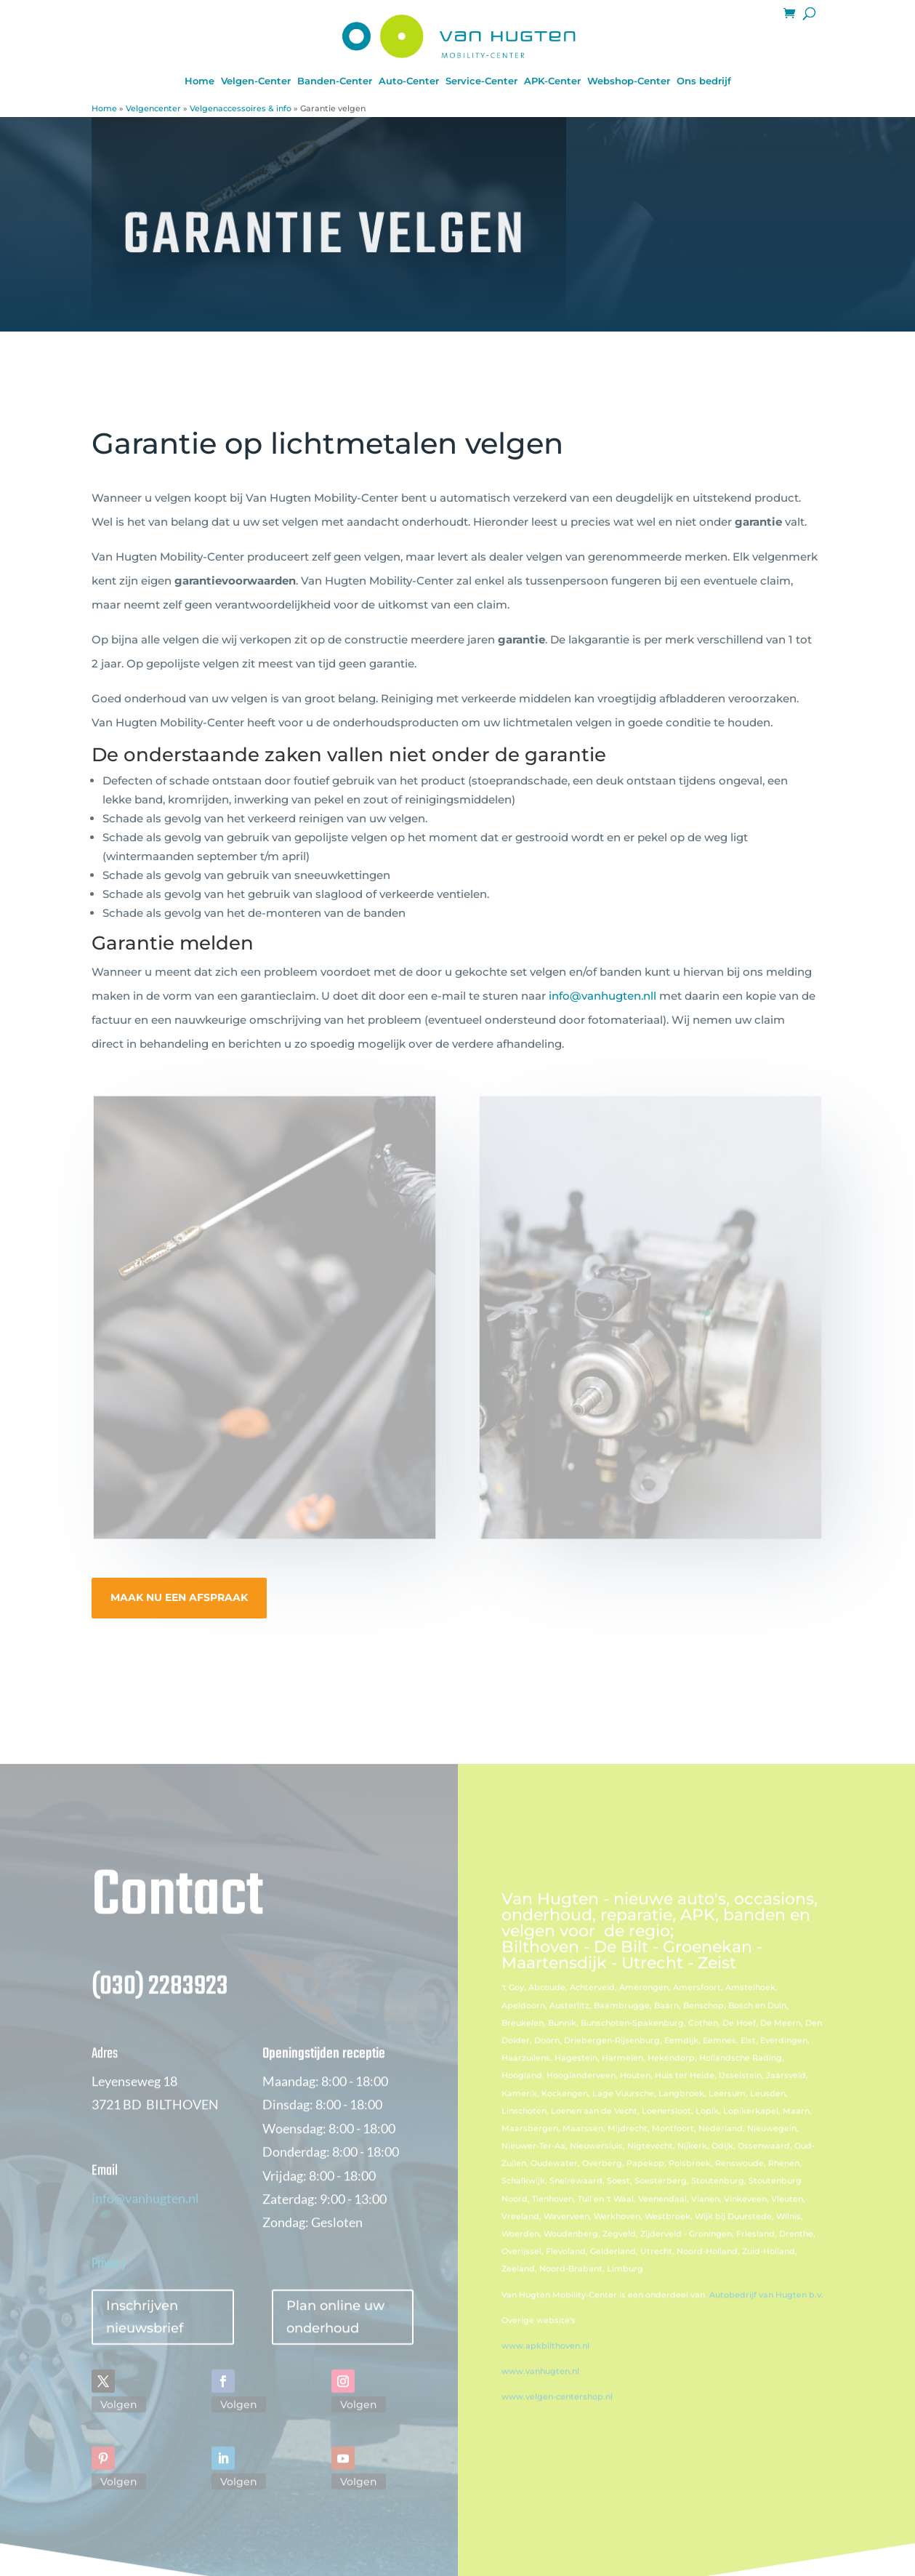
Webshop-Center (628, 81)
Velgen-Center (256, 81)
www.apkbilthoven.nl (545, 2365)
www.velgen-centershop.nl (557, 2416)
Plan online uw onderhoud (335, 2336)
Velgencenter (153, 108)
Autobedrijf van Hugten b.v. (766, 2313)
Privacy (109, 2283)
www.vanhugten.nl (540, 2391)
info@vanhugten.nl (145, 2217)
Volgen (118, 2423)
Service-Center (481, 81)
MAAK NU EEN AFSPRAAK (179, 1597)
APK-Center (552, 81)
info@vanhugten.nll (602, 996)
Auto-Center (409, 81)
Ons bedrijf (704, 81)
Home (199, 81)
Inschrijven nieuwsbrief (144, 2336)
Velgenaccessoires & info (240, 108)
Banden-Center (334, 81)
